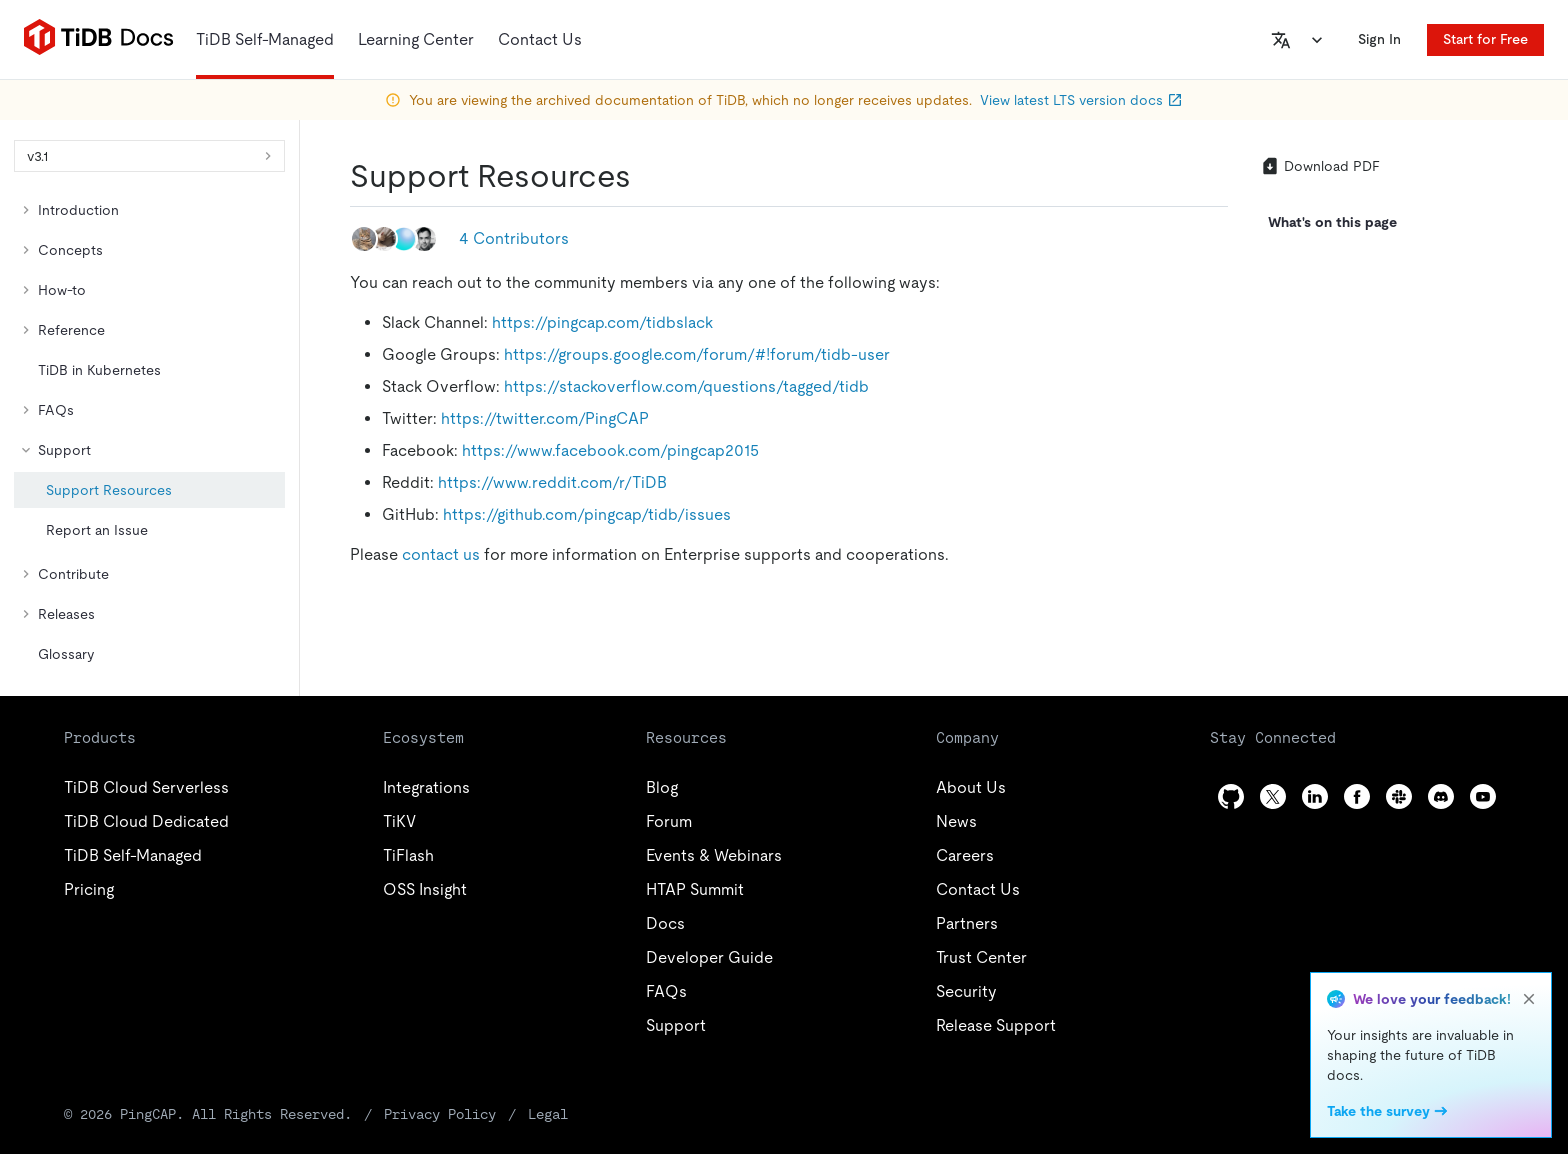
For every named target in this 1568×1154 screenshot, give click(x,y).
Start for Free (1485, 39)
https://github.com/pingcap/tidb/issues (587, 514)
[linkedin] (1315, 796)
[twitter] (1273, 796)
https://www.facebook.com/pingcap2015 (610, 450)
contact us (441, 554)
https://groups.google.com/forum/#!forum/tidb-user (697, 354)
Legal (548, 1114)
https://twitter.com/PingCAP (545, 418)
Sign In (1379, 39)
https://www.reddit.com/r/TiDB (552, 482)
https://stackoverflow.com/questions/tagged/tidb (686, 386)
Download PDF (1320, 166)
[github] (1231, 796)
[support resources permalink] (647, 176)
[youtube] (1483, 796)
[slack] (1399, 796)
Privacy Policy (440, 1114)
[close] (1529, 999)
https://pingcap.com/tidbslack (602, 322)
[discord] (1441, 796)
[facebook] (1357, 796)
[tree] (149, 432)
